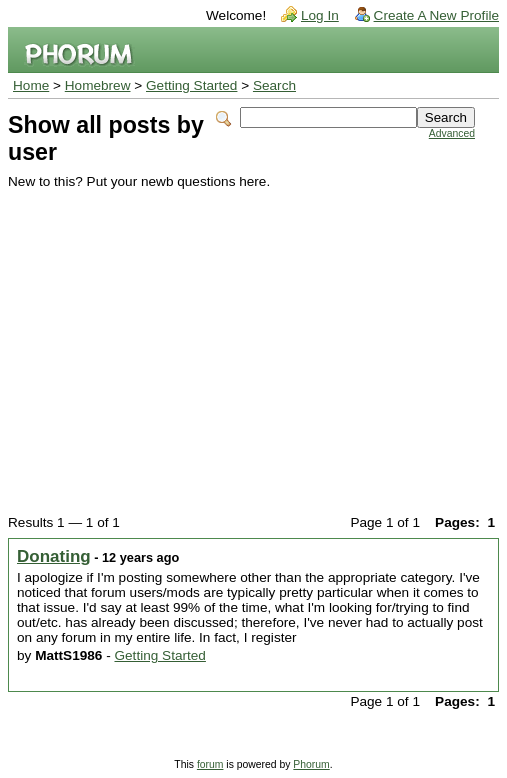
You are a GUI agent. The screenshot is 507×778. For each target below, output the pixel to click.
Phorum (311, 764)
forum (210, 764)
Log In (320, 15)
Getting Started (191, 85)
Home (31, 85)
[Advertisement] (241, 339)
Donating (54, 556)
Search (274, 85)
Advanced (452, 133)
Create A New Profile (436, 15)
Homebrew (98, 85)
